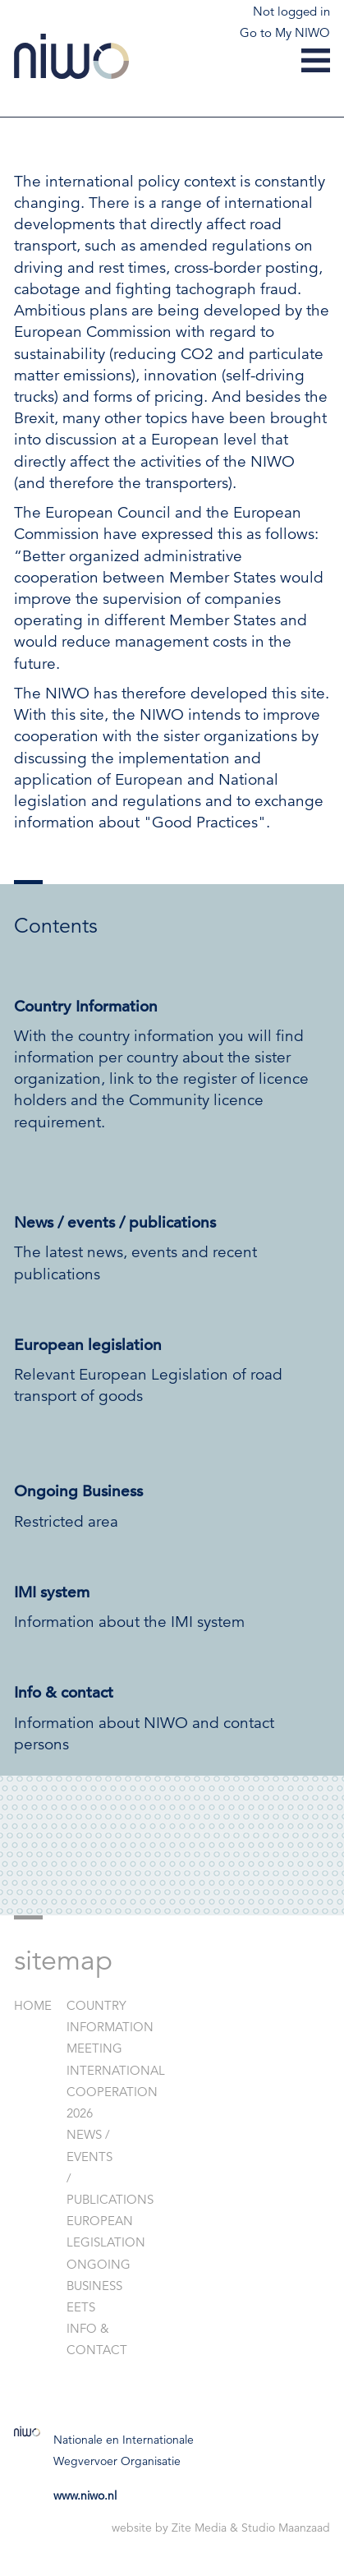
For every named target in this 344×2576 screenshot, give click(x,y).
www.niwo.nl (85, 2495)
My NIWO (302, 32)
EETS (81, 2307)
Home (33, 2005)
